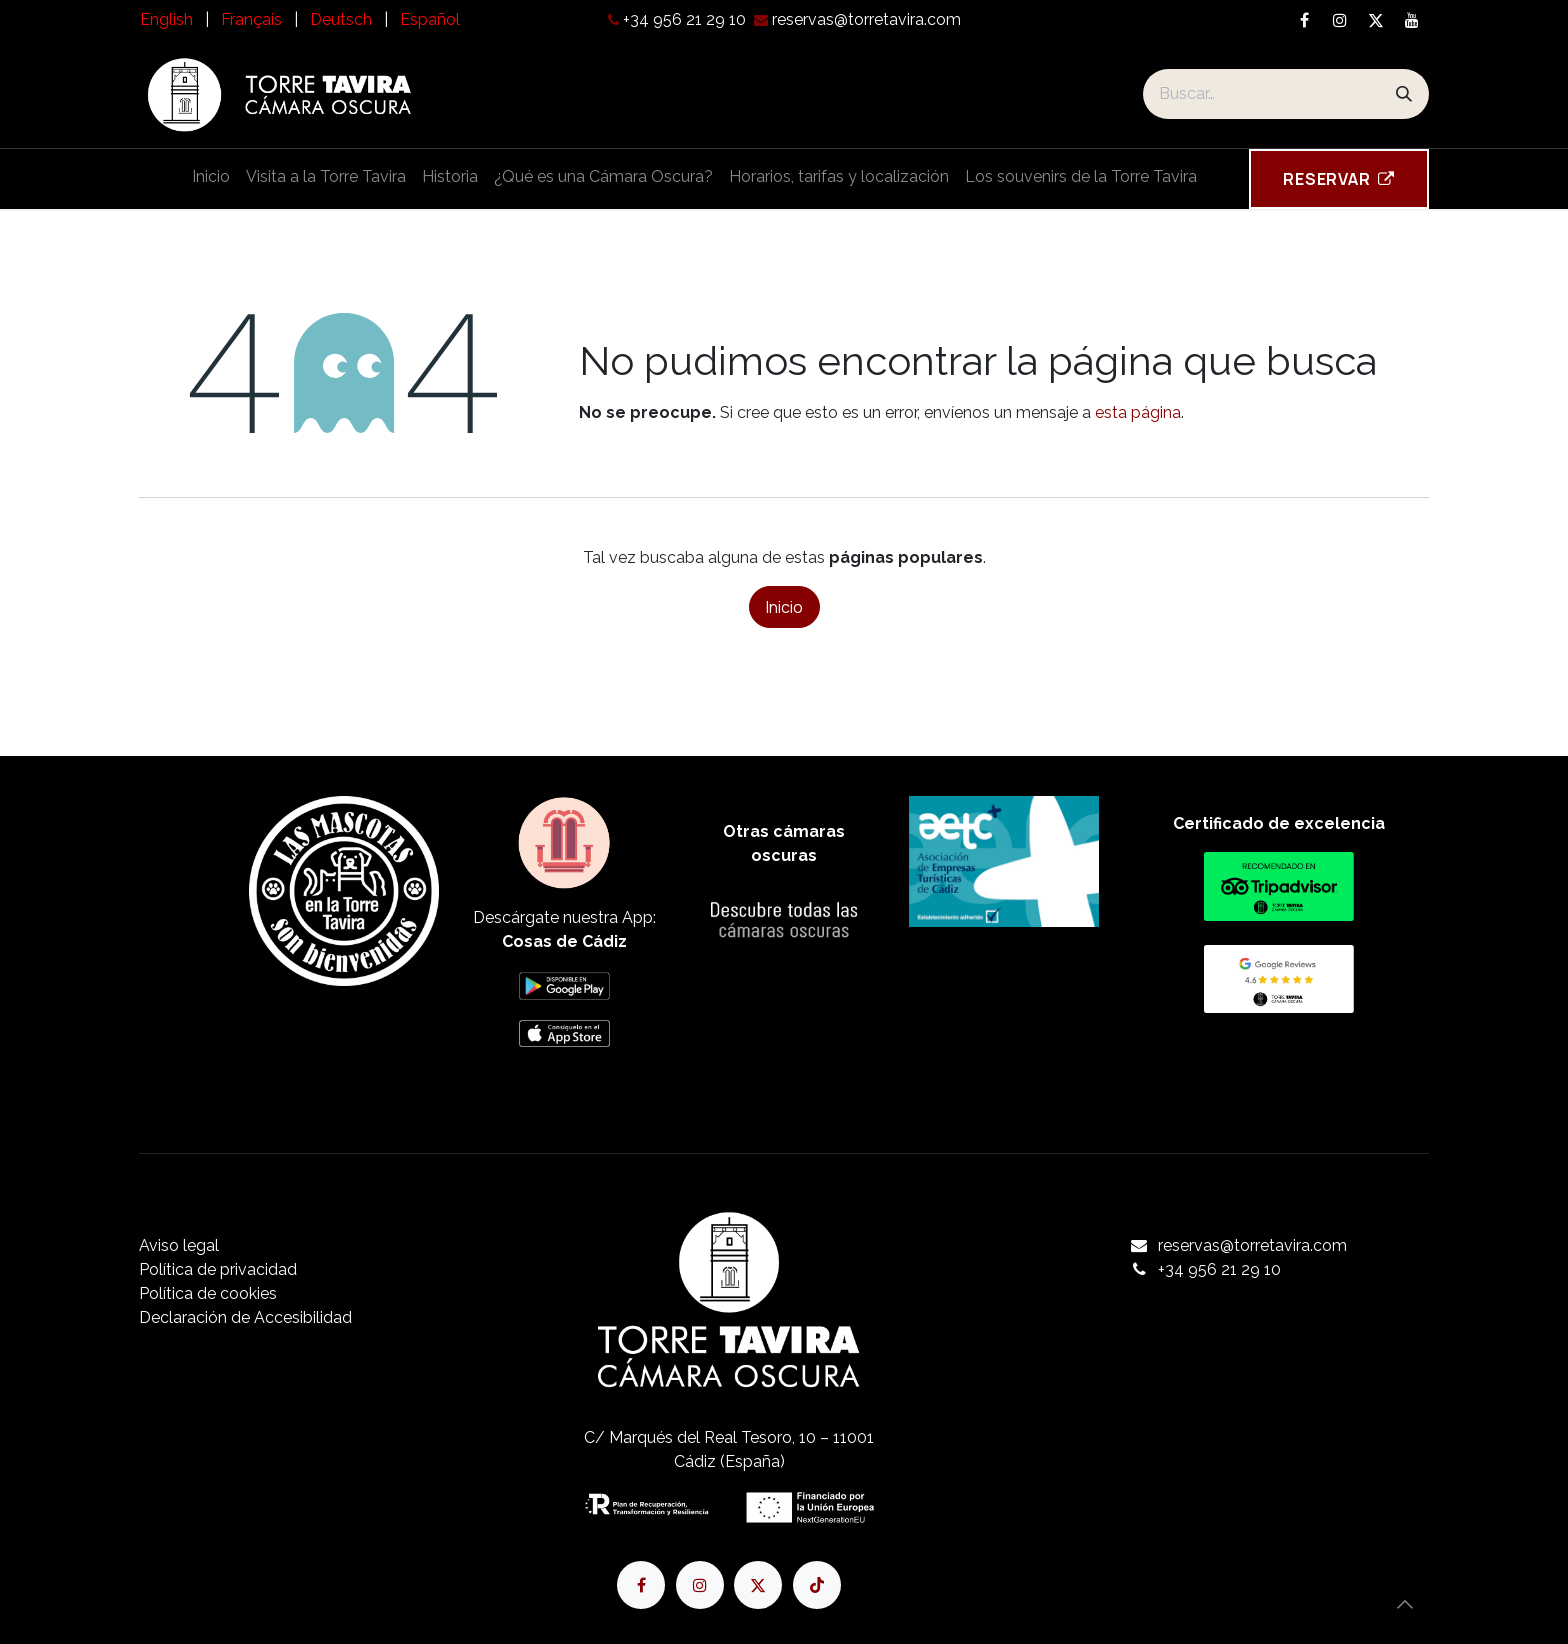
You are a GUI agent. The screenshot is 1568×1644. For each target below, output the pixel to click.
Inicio (784, 607)
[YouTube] (1412, 20)
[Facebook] (1304, 20)
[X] (1376, 20)
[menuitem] (166, 20)
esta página (1138, 412)
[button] (1405, 1604)
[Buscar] (1404, 94)
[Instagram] (1340, 20)
